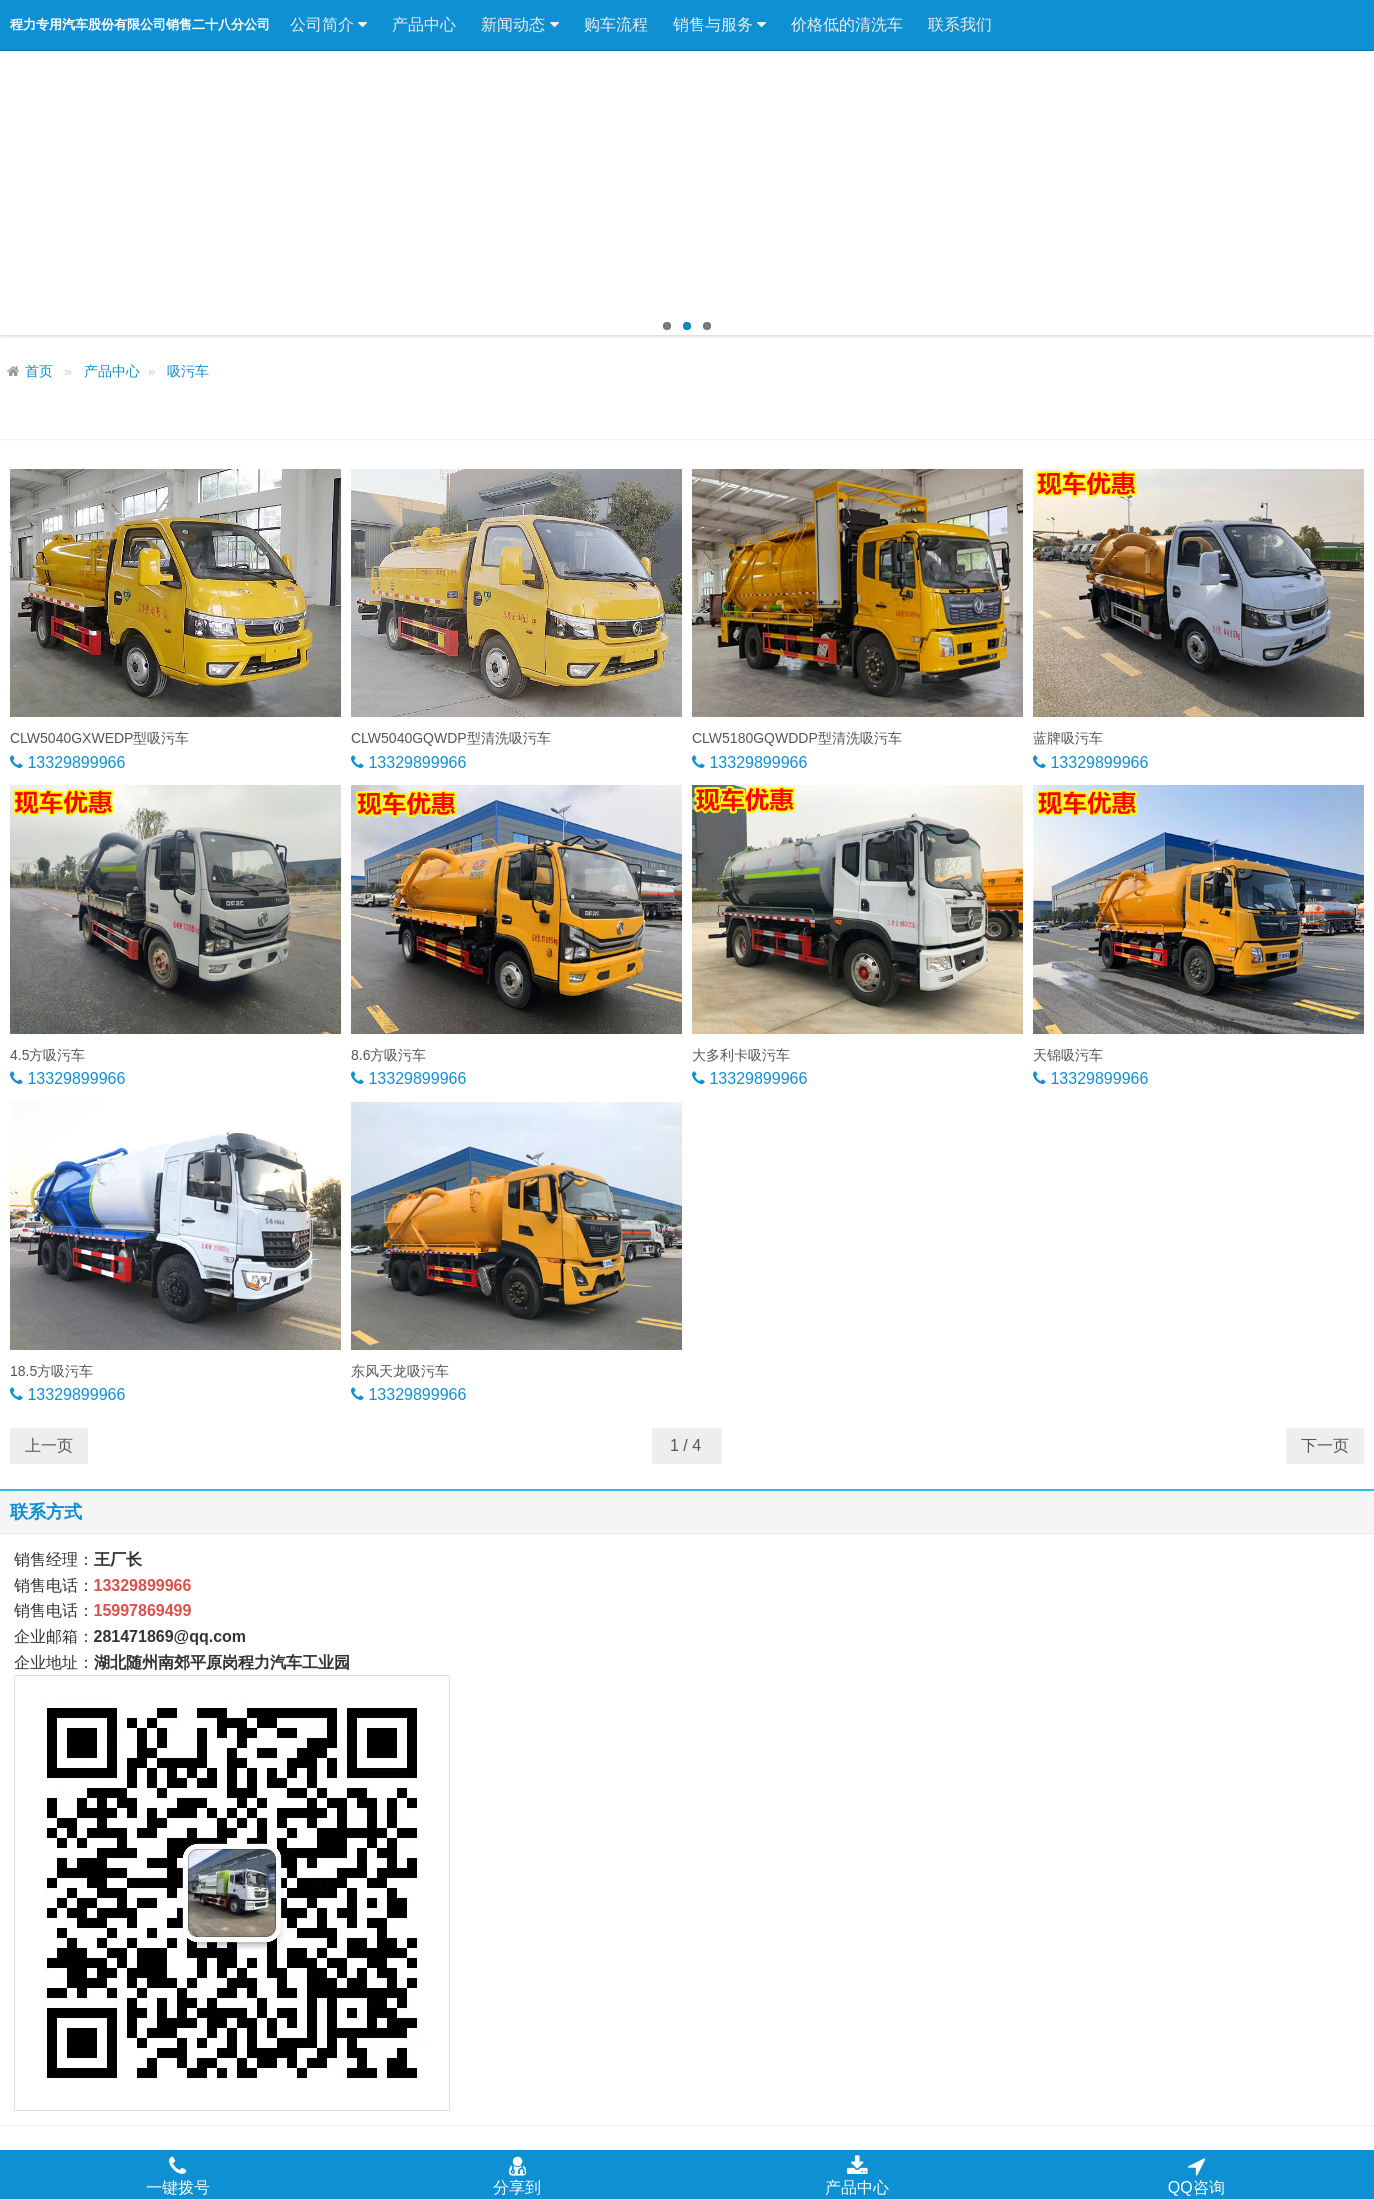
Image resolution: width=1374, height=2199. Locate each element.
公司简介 (328, 25)
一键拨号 (178, 2175)
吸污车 (188, 371)
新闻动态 (519, 25)
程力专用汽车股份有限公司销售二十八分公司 (140, 24)
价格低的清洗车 (847, 24)
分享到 (517, 2175)
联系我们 (960, 24)
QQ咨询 (1196, 2175)
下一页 (1325, 1445)
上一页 (49, 1445)
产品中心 (424, 24)
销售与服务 (719, 25)
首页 (39, 371)
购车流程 (616, 24)
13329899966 (74, 762)
